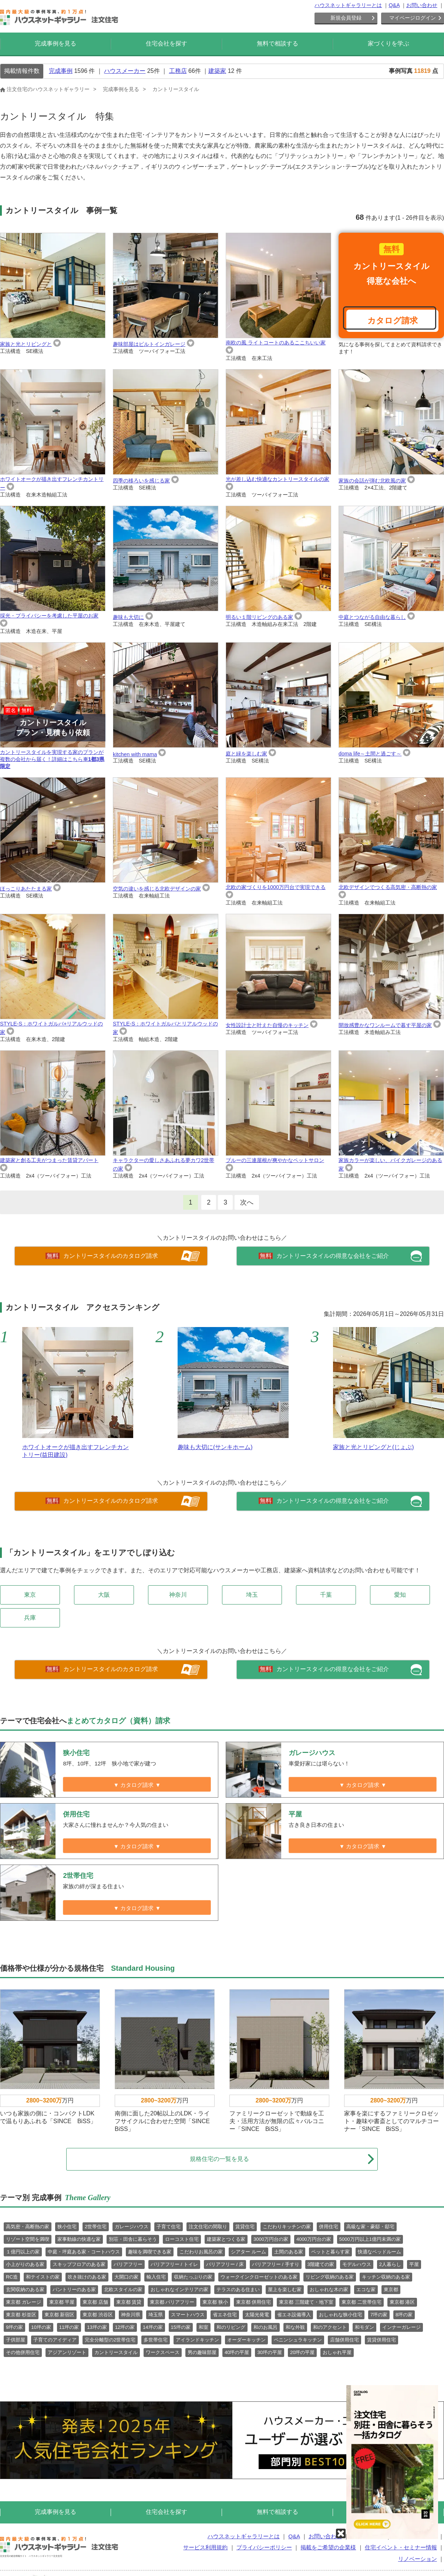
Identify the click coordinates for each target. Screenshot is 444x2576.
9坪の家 (14, 2327)
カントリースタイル (116, 2352)
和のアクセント (330, 2327)
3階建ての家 (320, 2264)
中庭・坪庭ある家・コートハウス (84, 2252)
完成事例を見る (55, 43)
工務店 (178, 71)
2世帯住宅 (96, 2226)
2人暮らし (390, 2264)
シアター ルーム (248, 2252)
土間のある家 (288, 2252)
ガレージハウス (131, 2226)
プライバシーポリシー (264, 2547)
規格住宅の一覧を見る (282, 2159)
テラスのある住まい (238, 2289)
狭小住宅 (67, 2226)
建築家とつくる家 (226, 2239)
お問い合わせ (421, 5)
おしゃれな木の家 (329, 2289)
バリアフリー (128, 2264)
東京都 (391, 2289)
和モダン (364, 2327)
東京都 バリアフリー (172, 2302)
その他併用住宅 (23, 2352)
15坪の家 (181, 2327)
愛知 (400, 1595)
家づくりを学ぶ (388, 43)
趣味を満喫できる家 (149, 2252)
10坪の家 (41, 2327)
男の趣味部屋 (202, 2352)
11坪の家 (69, 2327)
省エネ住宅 (225, 2314)
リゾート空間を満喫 (27, 2239)
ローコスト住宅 (182, 2239)
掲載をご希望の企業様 (328, 2547)
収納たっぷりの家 (193, 2277)
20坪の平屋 (302, 2352)
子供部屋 (15, 2340)
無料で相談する (277, 43)
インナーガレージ (401, 2327)
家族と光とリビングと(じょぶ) (373, 1447)
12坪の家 (125, 2327)
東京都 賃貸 (129, 2302)
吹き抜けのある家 (87, 2277)
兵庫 (30, 1617)
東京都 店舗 (95, 2302)
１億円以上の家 (23, 2252)
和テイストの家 (43, 2277)
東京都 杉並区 (21, 2314)
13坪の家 (97, 2327)
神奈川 (178, 1595)
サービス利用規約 (205, 2547)
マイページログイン (412, 18)
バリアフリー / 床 (225, 2264)
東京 (30, 1595)
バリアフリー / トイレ (174, 2264)
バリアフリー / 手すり (275, 2264)
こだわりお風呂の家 (201, 2252)
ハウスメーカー (124, 71)
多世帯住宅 (156, 2340)
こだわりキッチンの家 (287, 2226)
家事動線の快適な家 (79, 2239)
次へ (246, 1202)
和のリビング (230, 2327)
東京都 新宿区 (59, 2314)
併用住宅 (328, 2226)
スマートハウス (188, 2314)
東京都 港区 (402, 2302)
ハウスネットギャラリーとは (348, 5)
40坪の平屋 (237, 2352)
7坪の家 (378, 2314)
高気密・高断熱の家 (27, 2226)
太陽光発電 (257, 2314)
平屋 (414, 2264)
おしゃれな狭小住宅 (340, 2314)
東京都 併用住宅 (253, 2302)
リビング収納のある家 (330, 2277)
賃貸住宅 (245, 2226)
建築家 (217, 71)
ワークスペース (162, 2352)
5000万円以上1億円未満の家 (370, 2239)
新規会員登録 (345, 18)
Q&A (394, 5)
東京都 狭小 (215, 2302)
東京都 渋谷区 (98, 2314)
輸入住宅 (156, 2277)
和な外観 (295, 2327)
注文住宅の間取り (208, 2226)
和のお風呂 (265, 2327)
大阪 (104, 1595)
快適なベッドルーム (379, 2252)
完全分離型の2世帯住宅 (110, 2340)
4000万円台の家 (313, 2239)
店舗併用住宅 (344, 2340)
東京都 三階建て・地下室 (306, 2302)
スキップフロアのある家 (79, 2264)
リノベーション (417, 2559)
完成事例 (61, 71)
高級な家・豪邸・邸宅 (370, 2226)
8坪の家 (404, 2314)
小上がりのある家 (25, 2264)
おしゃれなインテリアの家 (179, 2289)
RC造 (12, 2277)
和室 (203, 2327)
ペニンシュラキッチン (298, 2340)
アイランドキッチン (197, 2340)
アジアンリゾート (67, 2352)
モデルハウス (356, 2264)
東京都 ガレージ (23, 2302)
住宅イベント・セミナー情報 (401, 2547)
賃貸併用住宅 (381, 2340)
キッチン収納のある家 (386, 2277)
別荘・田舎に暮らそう (133, 2239)
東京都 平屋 (62, 2302)
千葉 (326, 1595)
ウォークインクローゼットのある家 (259, 2277)
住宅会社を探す (166, 43)
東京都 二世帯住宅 (361, 2302)
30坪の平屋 (269, 2352)
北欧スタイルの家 (123, 2289)
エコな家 (366, 2289)
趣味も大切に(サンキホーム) (215, 1447)
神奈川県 (130, 2314)
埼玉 (252, 1595)
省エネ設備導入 (294, 2314)
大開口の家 (126, 2277)
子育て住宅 (169, 2226)
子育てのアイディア (55, 2340)
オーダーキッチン (246, 2340)
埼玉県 (155, 2314)
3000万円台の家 (270, 2239)
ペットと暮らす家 (330, 2252)
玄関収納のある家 (25, 2289)
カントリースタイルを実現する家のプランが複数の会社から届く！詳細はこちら (52, 705)
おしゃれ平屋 (337, 2352)
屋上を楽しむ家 (285, 2289)
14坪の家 (152, 2327)
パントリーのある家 (74, 2289)
